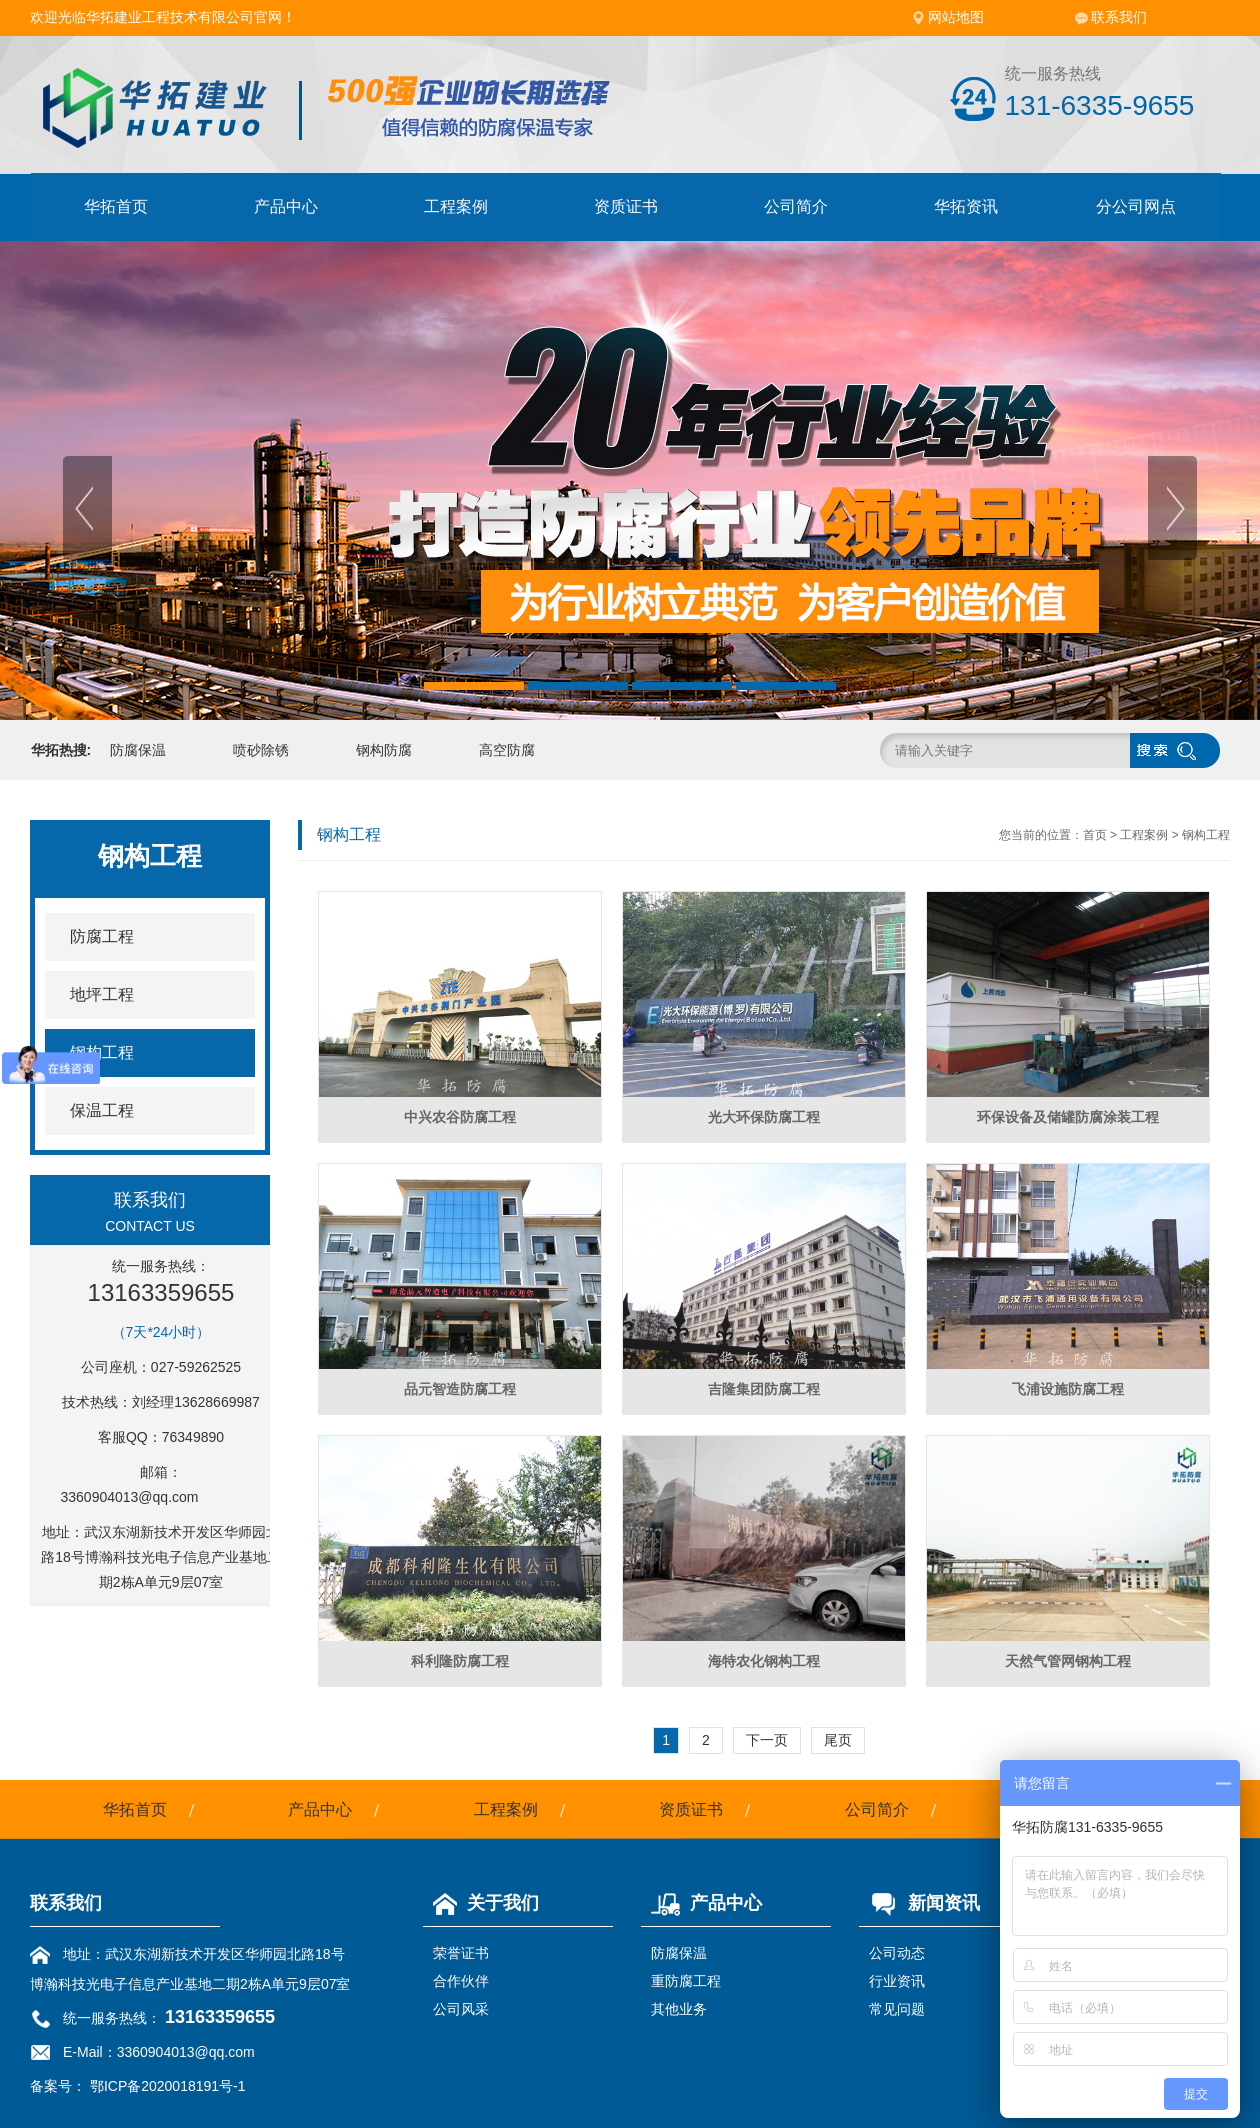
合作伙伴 (461, 1981)
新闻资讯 (919, 1903)
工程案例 (456, 206)
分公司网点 (1136, 206)
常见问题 (897, 2009)
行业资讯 (897, 1981)
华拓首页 (116, 206)
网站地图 (956, 17)
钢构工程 (1206, 835)
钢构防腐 (384, 750)
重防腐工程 (686, 1981)
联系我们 (1119, 17)
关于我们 (481, 1903)
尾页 (838, 1740)
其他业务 (679, 2009)
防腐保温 (138, 750)
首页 (1095, 835)
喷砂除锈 (261, 750)
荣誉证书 (461, 1953)
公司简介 (796, 206)
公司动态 (897, 1953)
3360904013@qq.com (130, 1497)
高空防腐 (507, 750)
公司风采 (461, 2009)
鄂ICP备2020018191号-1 (168, 2086)
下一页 (767, 1740)
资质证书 (626, 206)
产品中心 (286, 206)
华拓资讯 (966, 206)
